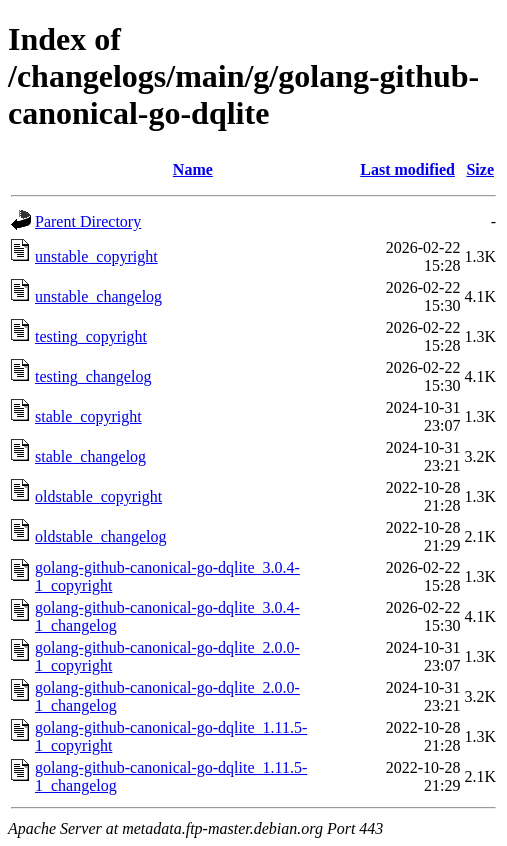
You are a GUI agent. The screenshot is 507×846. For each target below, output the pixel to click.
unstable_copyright (96, 256)
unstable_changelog (98, 296)
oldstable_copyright (98, 496)
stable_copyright (88, 416)
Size (480, 169)
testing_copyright (91, 336)
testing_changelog (93, 376)
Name (193, 169)
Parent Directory (88, 221)
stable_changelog (90, 456)
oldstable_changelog (101, 536)
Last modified (407, 169)
